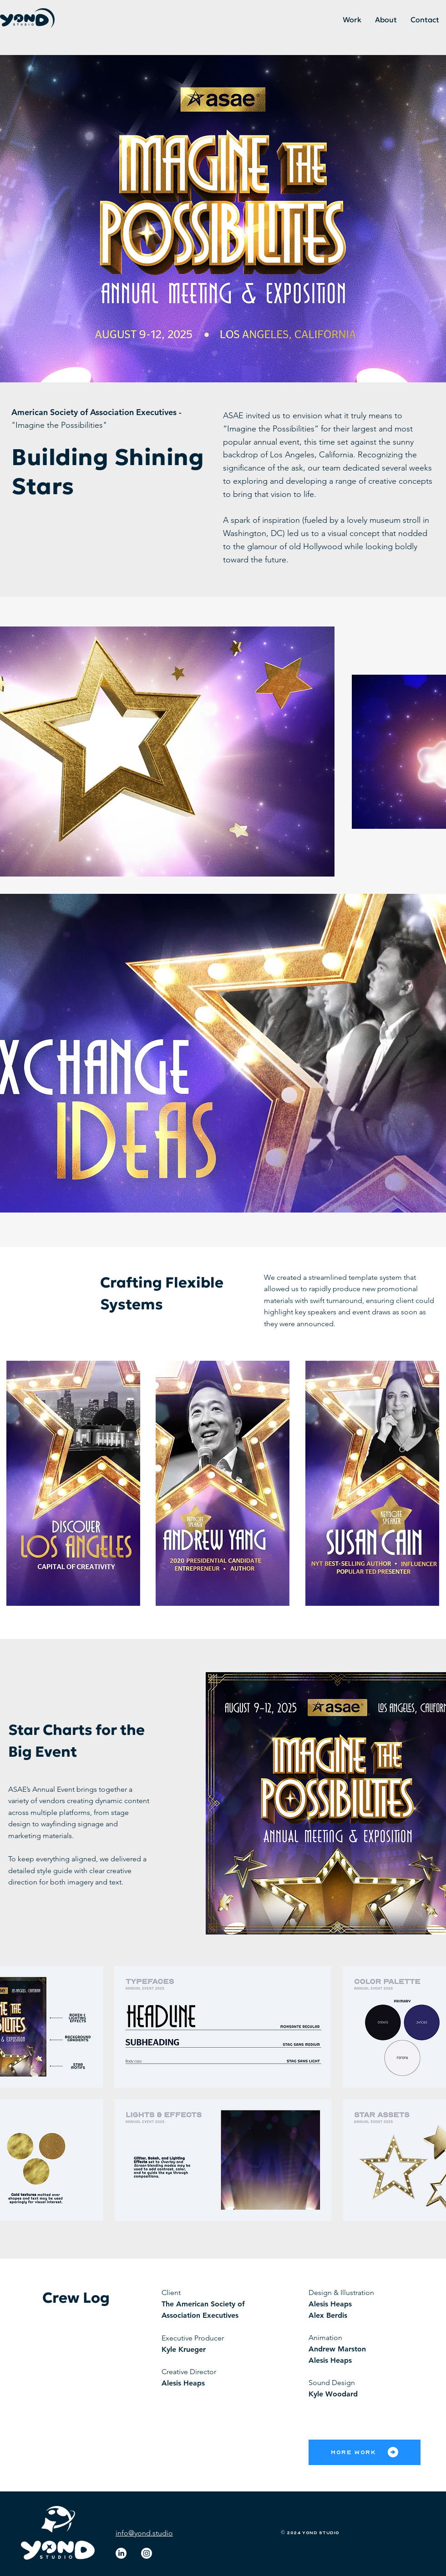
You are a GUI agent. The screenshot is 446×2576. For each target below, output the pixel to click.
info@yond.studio (144, 2533)
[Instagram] (146, 2553)
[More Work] (365, 2452)
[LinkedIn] (121, 2553)
